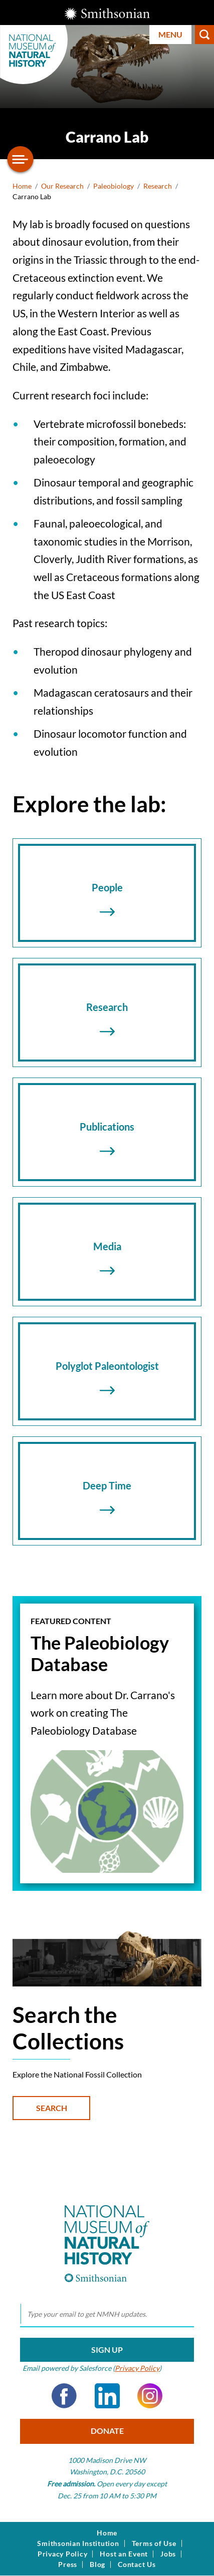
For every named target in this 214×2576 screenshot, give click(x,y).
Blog (97, 2564)
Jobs (168, 2553)
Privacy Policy (137, 2368)
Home (22, 186)
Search (204, 34)
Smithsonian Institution (78, 2543)
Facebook (64, 2395)
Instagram (149, 2395)
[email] (107, 2314)
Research (157, 186)
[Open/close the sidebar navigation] (21, 159)
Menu (170, 34)
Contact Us (137, 2564)
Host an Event (124, 2553)
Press (67, 2564)
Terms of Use (154, 2543)
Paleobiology (113, 186)
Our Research (62, 186)
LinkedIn (107, 2395)
